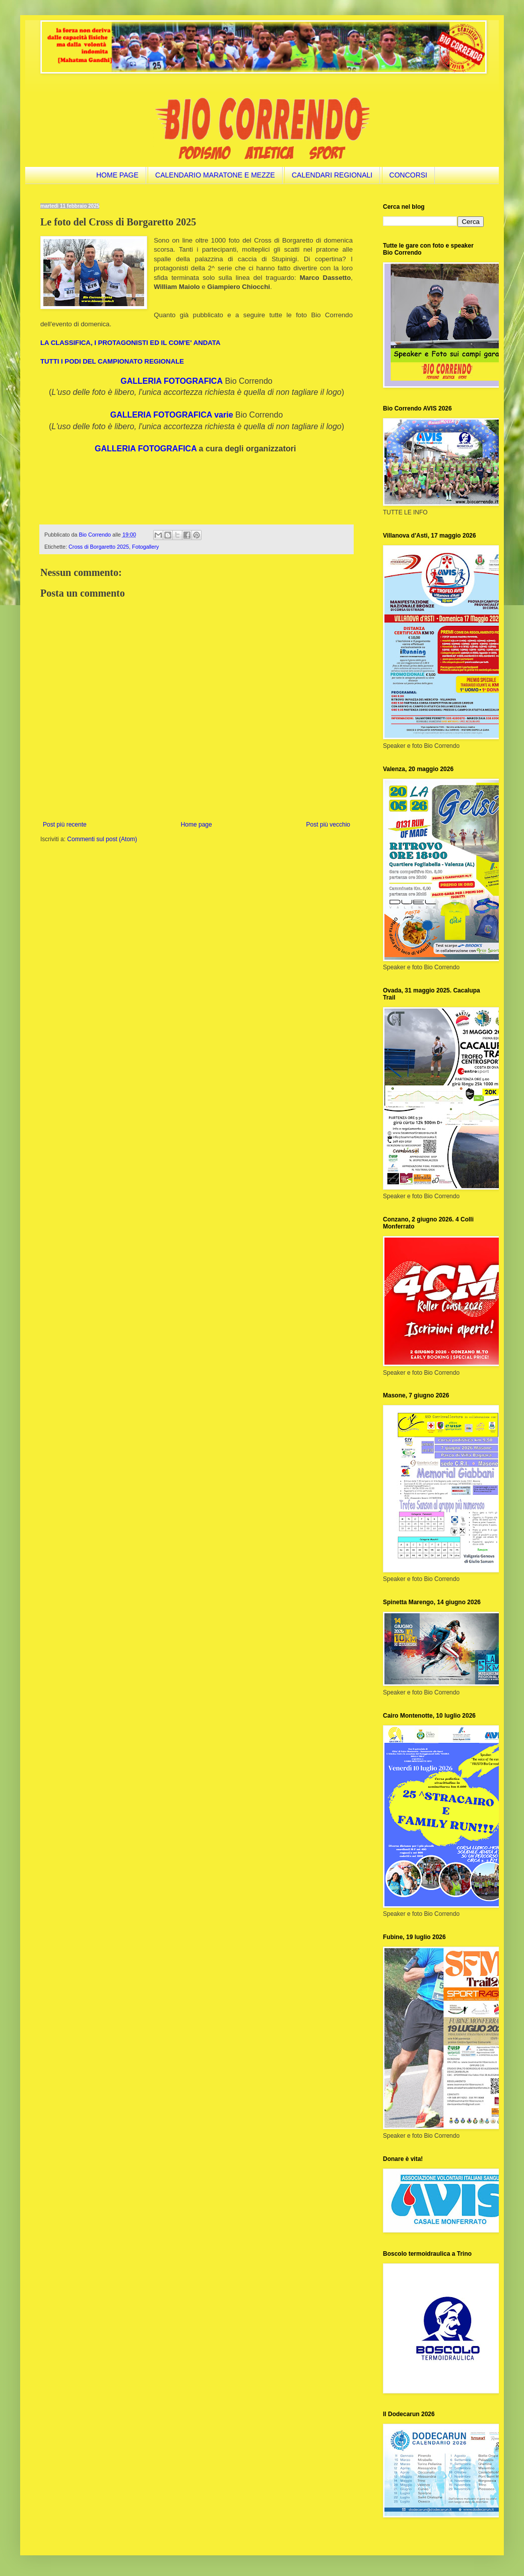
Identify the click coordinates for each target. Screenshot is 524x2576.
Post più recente (65, 824)
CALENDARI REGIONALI (332, 175)
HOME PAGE (117, 175)
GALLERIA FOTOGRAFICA (171, 381)
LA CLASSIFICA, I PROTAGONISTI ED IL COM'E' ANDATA (130, 342)
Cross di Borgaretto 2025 (99, 547)
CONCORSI (408, 175)
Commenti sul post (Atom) (102, 839)
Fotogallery (145, 547)
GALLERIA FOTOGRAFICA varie (171, 415)
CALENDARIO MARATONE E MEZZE (215, 175)
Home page (196, 824)
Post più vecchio (328, 824)
